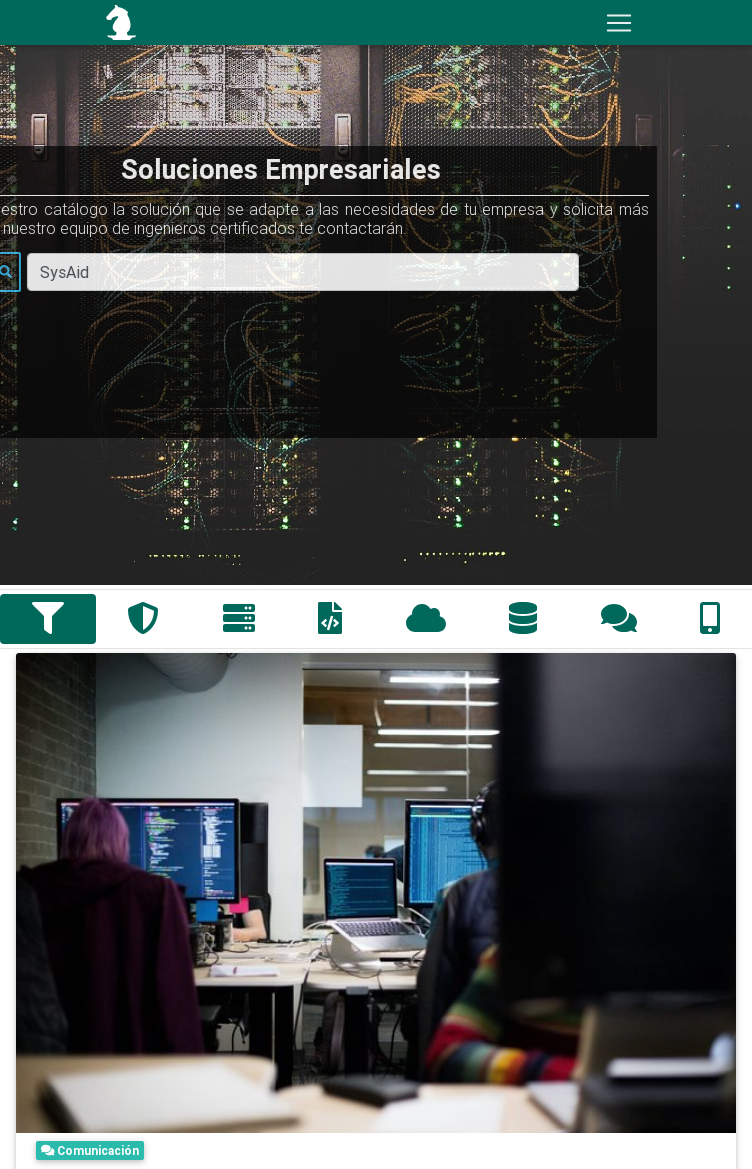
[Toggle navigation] (619, 23)
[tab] (48, 619)
